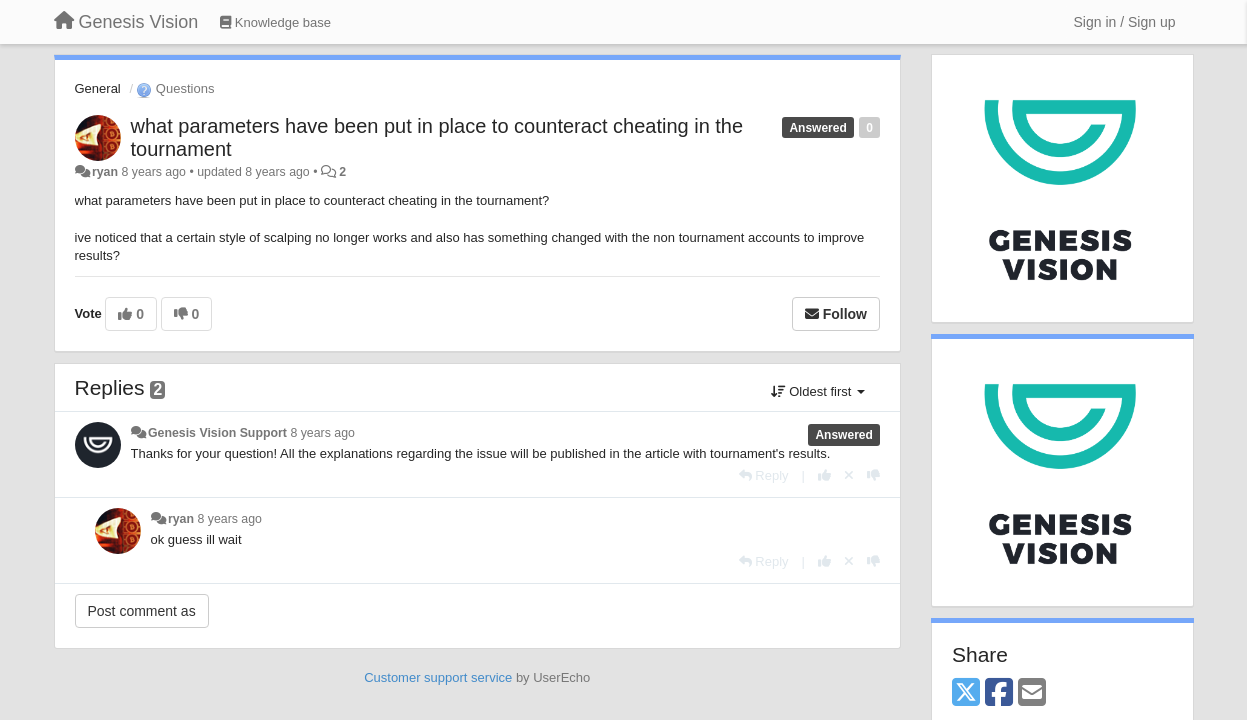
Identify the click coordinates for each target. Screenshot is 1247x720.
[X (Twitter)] (966, 693)
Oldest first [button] (818, 391)
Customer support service (438, 677)
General (98, 88)
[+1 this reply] (824, 475)
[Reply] (764, 475)
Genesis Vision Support (217, 433)
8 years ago (322, 433)
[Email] (1032, 693)
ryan (105, 172)
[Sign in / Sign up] (1125, 22)
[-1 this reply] (873, 475)
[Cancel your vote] (849, 475)
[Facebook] (999, 693)
